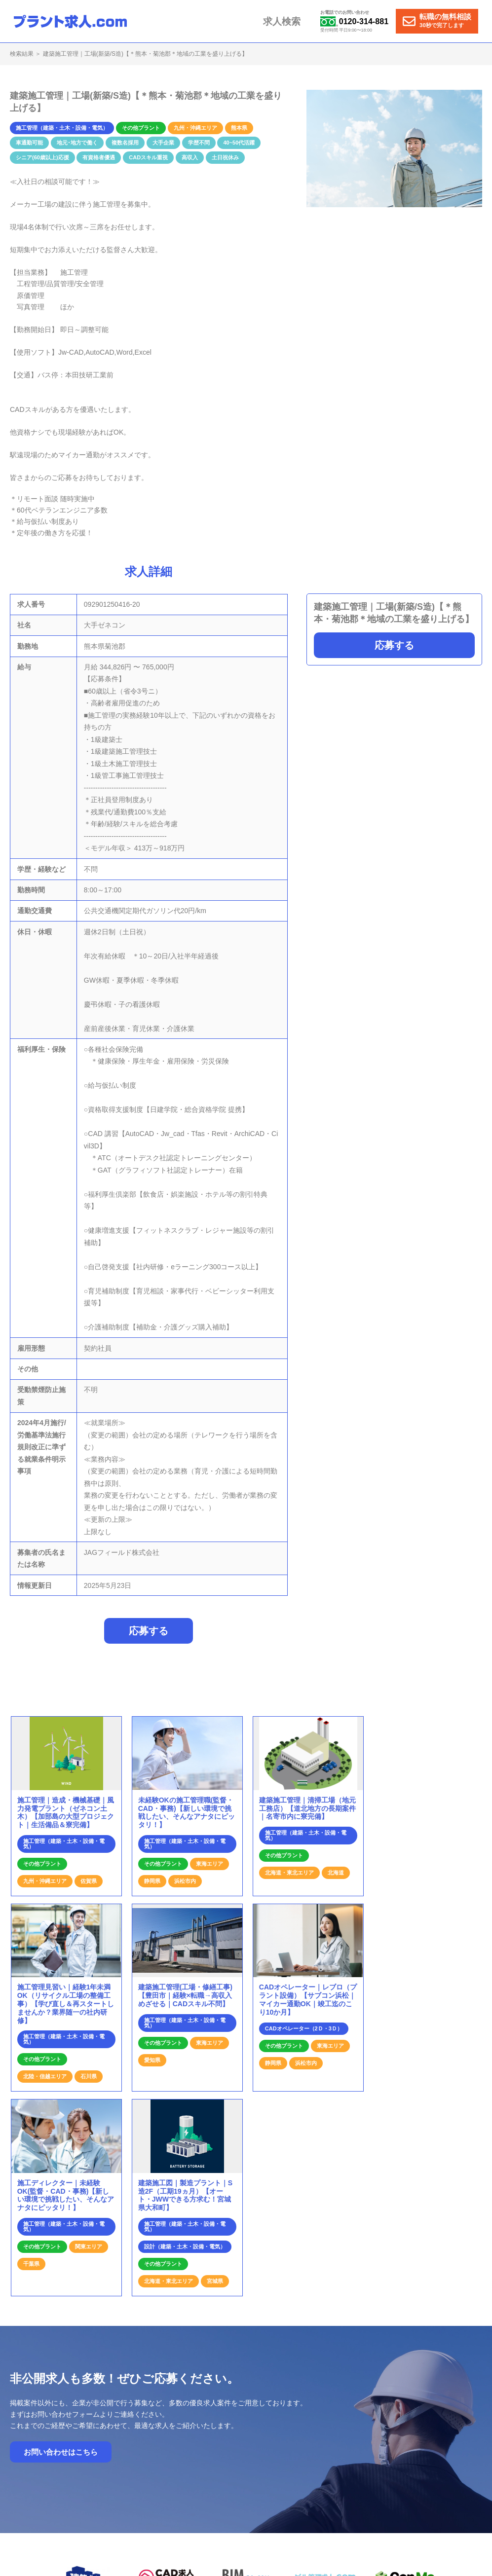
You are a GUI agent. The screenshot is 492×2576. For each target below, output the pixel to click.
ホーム (207, 2434)
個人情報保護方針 (440, 2434)
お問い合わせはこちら (61, 2268)
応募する (394, 645)
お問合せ (358, 2434)
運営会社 (393, 2434)
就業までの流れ (248, 2434)
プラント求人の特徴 (307, 2434)
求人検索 (290, 20)
